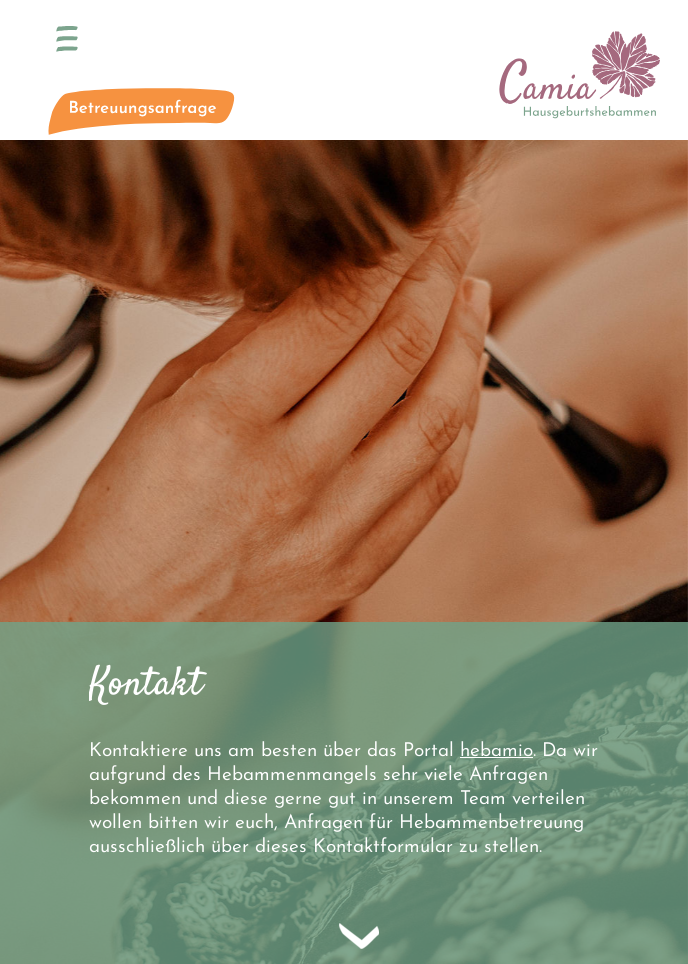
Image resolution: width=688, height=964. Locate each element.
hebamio (496, 751)
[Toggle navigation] (67, 40)
